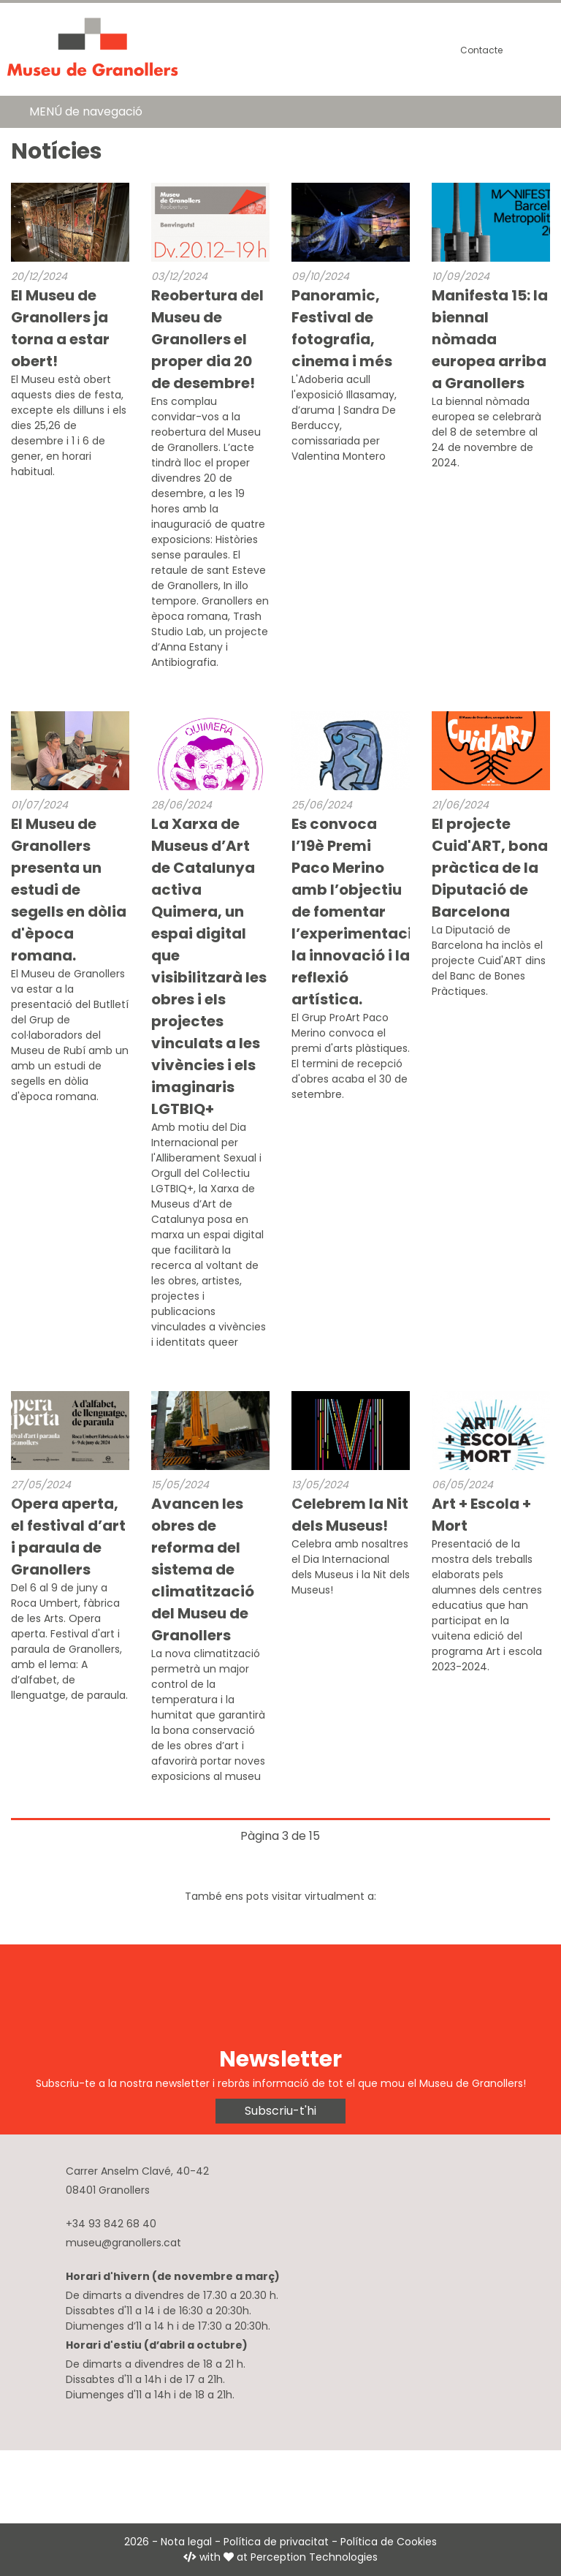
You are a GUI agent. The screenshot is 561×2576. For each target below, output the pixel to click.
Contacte (481, 50)
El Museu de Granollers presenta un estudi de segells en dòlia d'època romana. (68, 890)
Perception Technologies (314, 2557)
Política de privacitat (276, 2541)
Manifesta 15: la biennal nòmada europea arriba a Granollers (490, 339)
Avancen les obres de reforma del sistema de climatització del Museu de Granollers (202, 1569)
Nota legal (186, 2541)
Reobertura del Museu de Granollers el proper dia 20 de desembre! (207, 339)
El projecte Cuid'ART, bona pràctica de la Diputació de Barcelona (490, 868)
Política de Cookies (388, 2541)
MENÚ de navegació (85, 111)
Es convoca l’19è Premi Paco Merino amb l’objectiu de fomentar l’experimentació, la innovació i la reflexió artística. (358, 911)
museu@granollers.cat (123, 2242)
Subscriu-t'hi (280, 2110)
